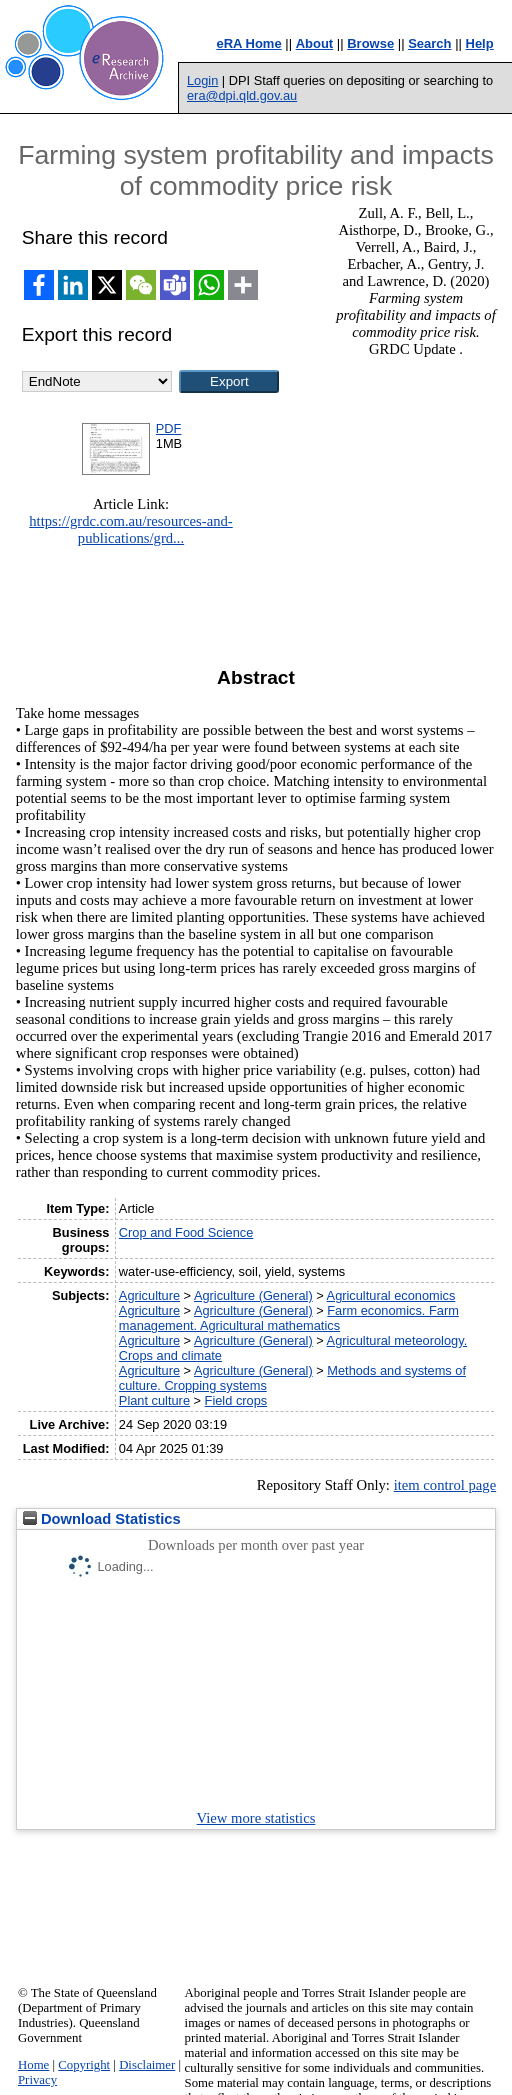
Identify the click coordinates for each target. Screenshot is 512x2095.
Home (33, 2065)
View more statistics (256, 1818)
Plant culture (154, 1400)
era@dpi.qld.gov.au (242, 95)
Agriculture (149, 1295)
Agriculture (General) (253, 1295)
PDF (169, 428)
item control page (445, 1485)
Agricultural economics (391, 1295)
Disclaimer (147, 2065)
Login (202, 80)
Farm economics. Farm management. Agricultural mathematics (289, 1318)
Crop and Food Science (186, 1232)
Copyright (84, 2065)
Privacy (37, 2080)
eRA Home (248, 43)
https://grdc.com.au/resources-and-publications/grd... (131, 529)
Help (480, 43)
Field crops (236, 1400)
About (315, 43)
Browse (370, 43)
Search (429, 43)
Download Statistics (102, 1519)
